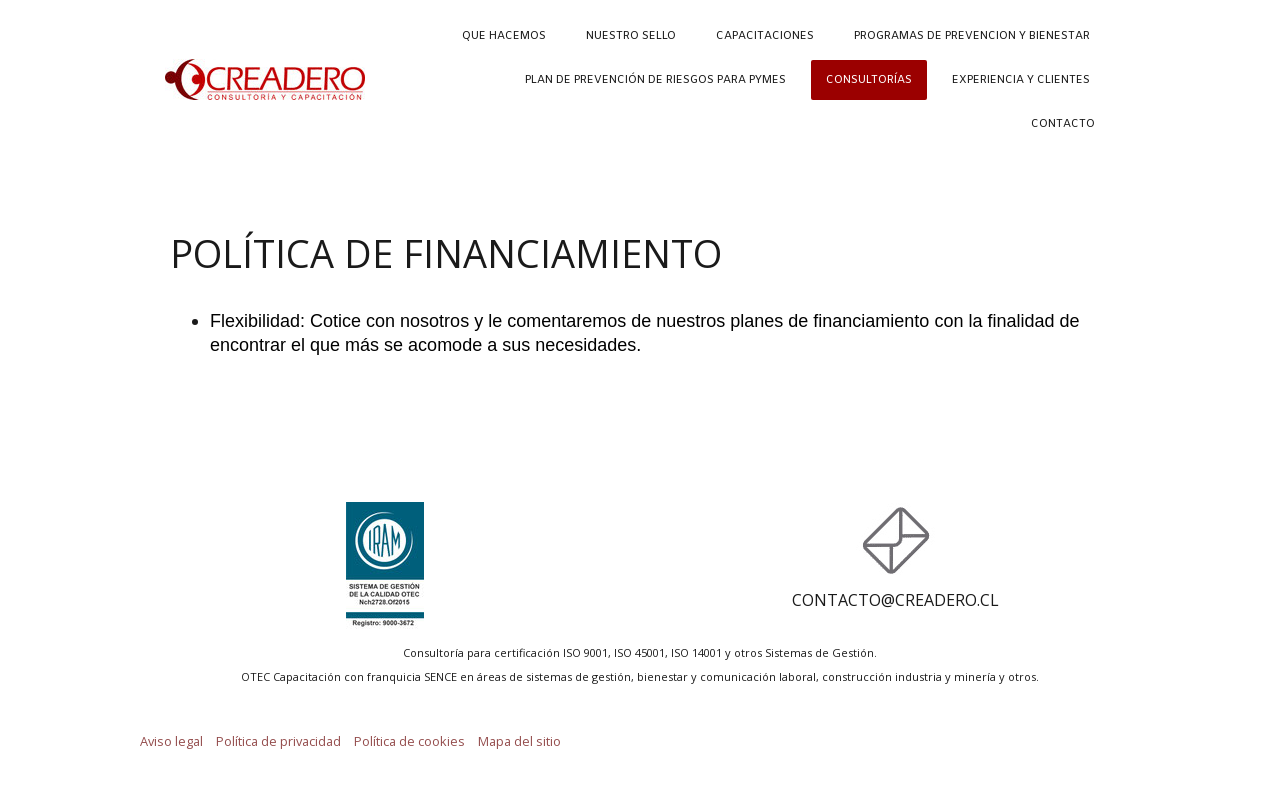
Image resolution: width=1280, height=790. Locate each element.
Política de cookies (409, 741)
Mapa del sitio (519, 741)
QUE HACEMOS (504, 36)
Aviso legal (171, 741)
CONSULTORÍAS (869, 80)
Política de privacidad (278, 741)
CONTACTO (1063, 124)
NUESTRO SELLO (631, 36)
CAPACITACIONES (765, 36)
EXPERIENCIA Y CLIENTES (1021, 80)
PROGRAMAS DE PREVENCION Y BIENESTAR (972, 36)
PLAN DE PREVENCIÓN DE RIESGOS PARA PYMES (655, 80)
